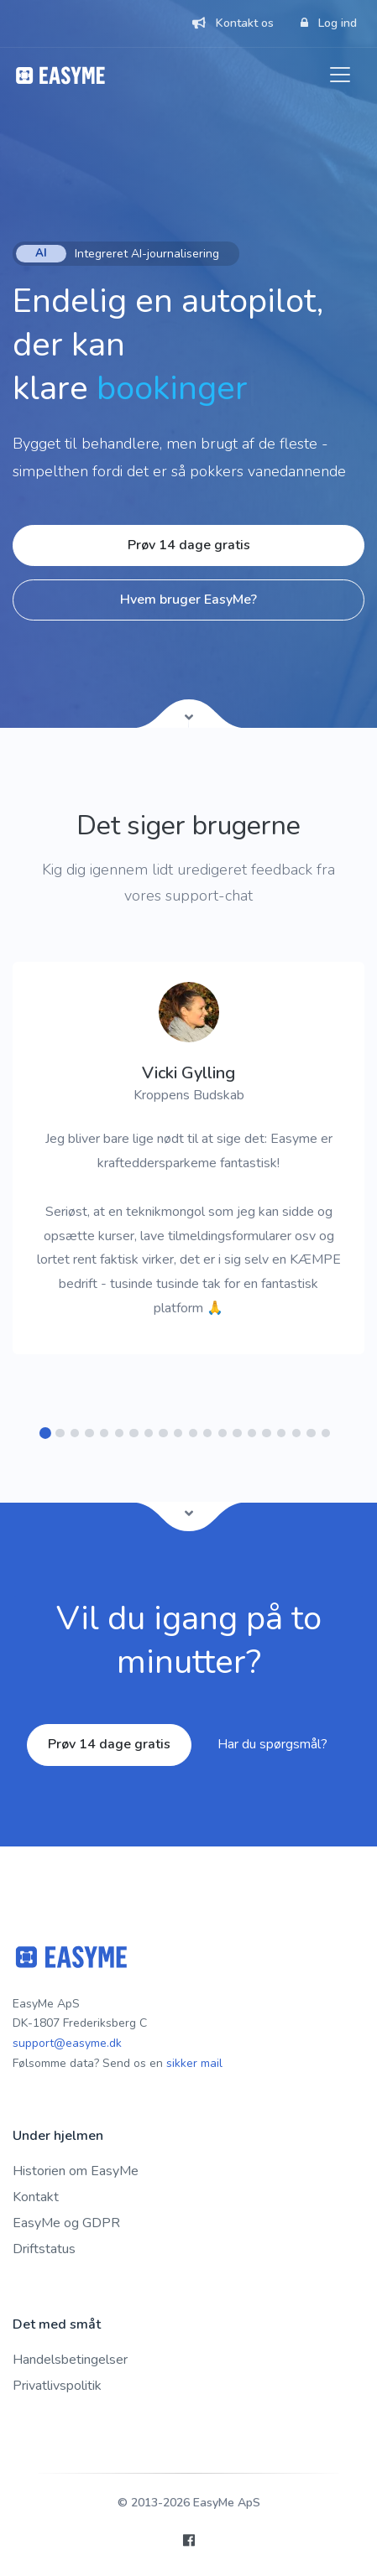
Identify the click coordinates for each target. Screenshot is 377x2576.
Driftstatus (44, 2249)
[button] (45, 1433)
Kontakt (36, 2197)
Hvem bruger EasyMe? (188, 599)
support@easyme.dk (67, 2043)
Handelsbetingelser (70, 2359)
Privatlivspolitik (57, 2385)
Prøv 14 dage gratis (189, 545)
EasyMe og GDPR (66, 2223)
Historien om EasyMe (76, 2171)
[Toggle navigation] (340, 74)
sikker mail (194, 2063)
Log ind (329, 23)
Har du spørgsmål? (272, 1744)
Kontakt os (233, 23)
